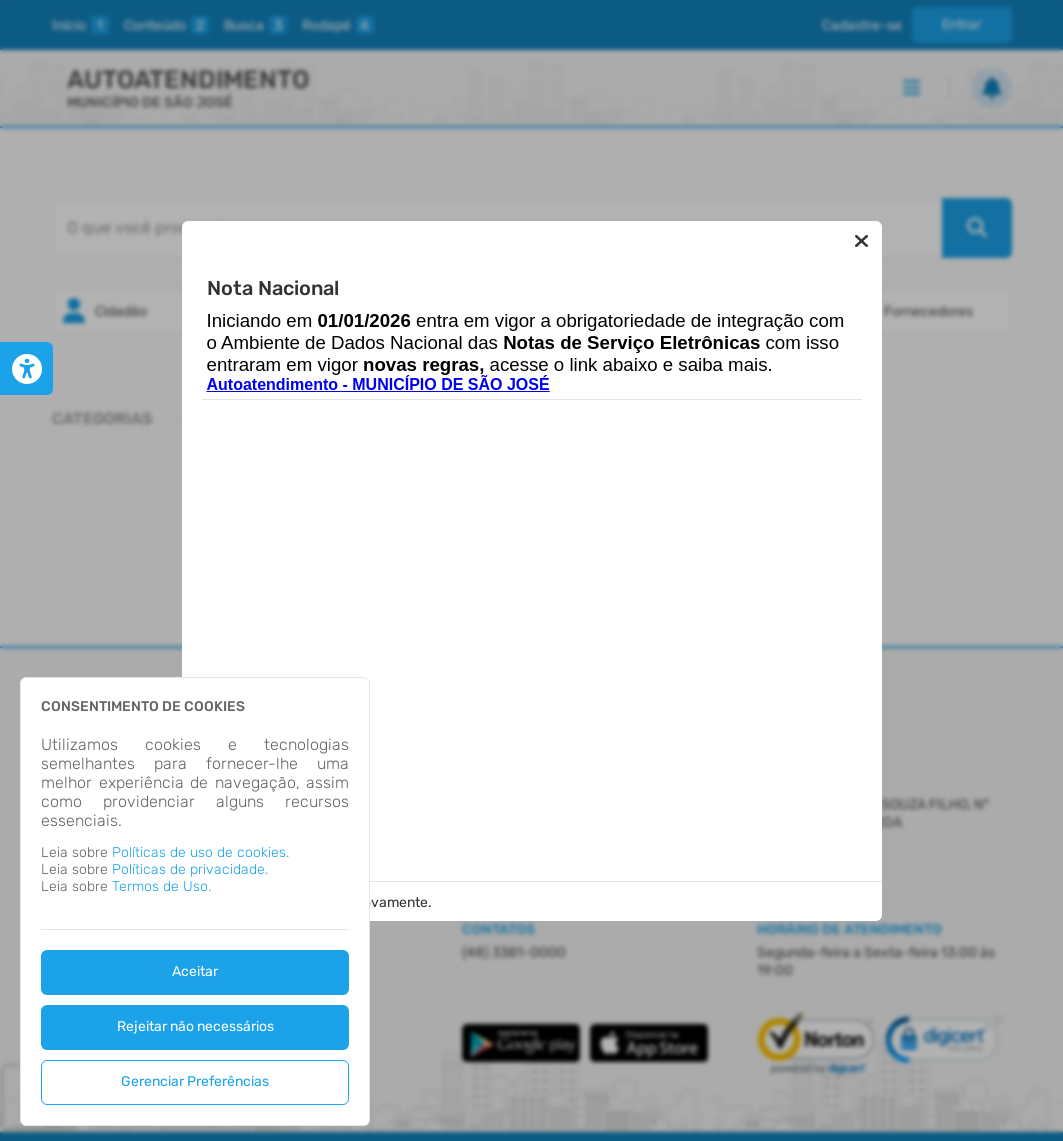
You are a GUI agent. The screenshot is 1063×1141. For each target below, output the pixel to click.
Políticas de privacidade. (190, 869)
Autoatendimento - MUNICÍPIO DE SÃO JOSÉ (378, 384)
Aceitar (195, 971)
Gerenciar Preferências (195, 1081)
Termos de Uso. (161, 886)
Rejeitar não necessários (195, 1026)
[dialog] (195, 901)
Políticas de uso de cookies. (200, 852)
